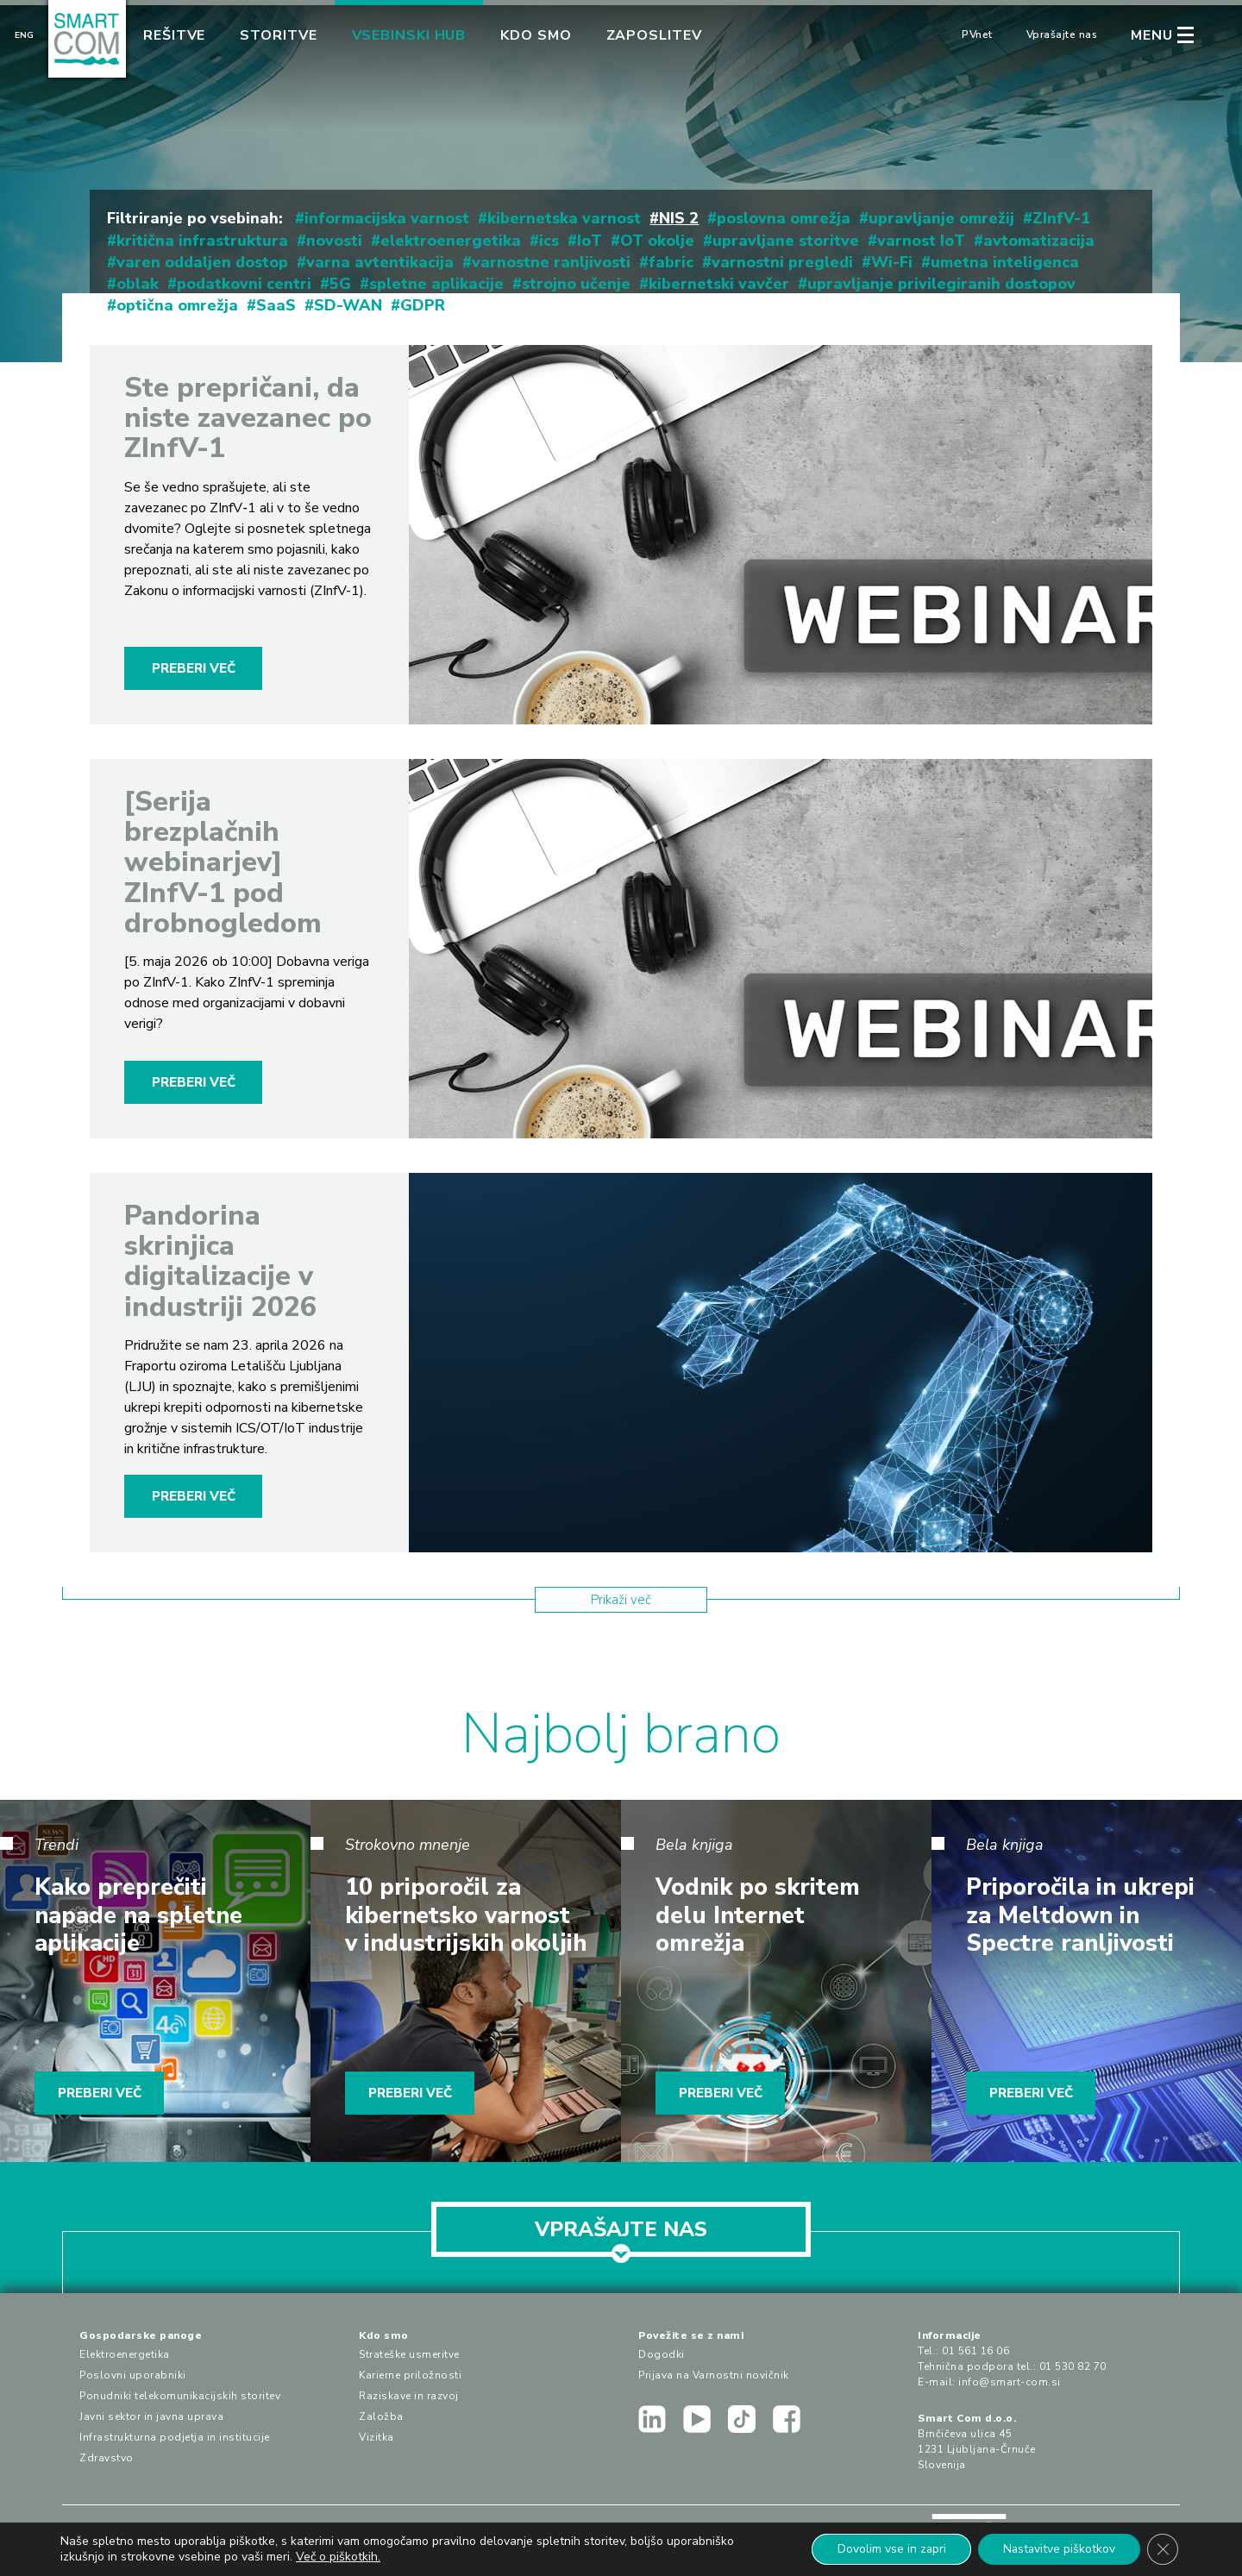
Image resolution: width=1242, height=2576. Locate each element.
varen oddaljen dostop (202, 262)
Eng (24, 35)
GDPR (422, 305)
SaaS (276, 305)
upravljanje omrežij (941, 218)
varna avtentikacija (380, 262)
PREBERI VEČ (193, 668)
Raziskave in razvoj (409, 2396)
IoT (589, 240)
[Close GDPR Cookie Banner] (1162, 2549)
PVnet (977, 34)
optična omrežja (177, 305)
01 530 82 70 (1073, 2366)
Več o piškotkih (337, 2556)
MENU (1152, 35)
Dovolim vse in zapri (887, 2549)
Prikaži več (621, 1599)
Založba (381, 2416)
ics (549, 240)
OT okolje (657, 240)
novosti (334, 240)
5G (340, 283)
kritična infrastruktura (202, 240)
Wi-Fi (892, 262)
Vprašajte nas (1062, 34)
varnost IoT (921, 240)
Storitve (278, 35)
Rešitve (174, 35)
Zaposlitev (654, 35)
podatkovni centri (244, 283)
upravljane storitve (785, 240)
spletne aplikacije (436, 283)
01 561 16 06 (975, 2351)
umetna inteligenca (1005, 262)
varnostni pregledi (782, 262)
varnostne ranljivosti (551, 262)
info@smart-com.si (1009, 2382)
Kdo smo (535, 35)
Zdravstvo (106, 2458)
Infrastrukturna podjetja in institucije (174, 2437)
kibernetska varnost (564, 218)
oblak (137, 283)
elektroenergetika (450, 240)
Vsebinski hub (409, 35)
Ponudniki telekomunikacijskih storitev (179, 2396)
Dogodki (661, 2354)
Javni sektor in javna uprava (151, 2416)
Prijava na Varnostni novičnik (713, 2375)
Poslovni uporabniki (132, 2375)
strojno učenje (576, 283)
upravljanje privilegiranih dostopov (941, 283)
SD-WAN (348, 305)
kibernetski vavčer (719, 283)
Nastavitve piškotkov (1057, 2549)
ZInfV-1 (1061, 218)
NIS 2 (679, 218)
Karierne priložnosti (410, 2375)
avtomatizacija (1039, 240)
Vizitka (376, 2437)
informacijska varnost (386, 218)
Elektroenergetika (124, 2354)
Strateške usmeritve (409, 2354)
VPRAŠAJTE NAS (621, 2236)
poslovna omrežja (783, 218)
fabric (671, 262)
